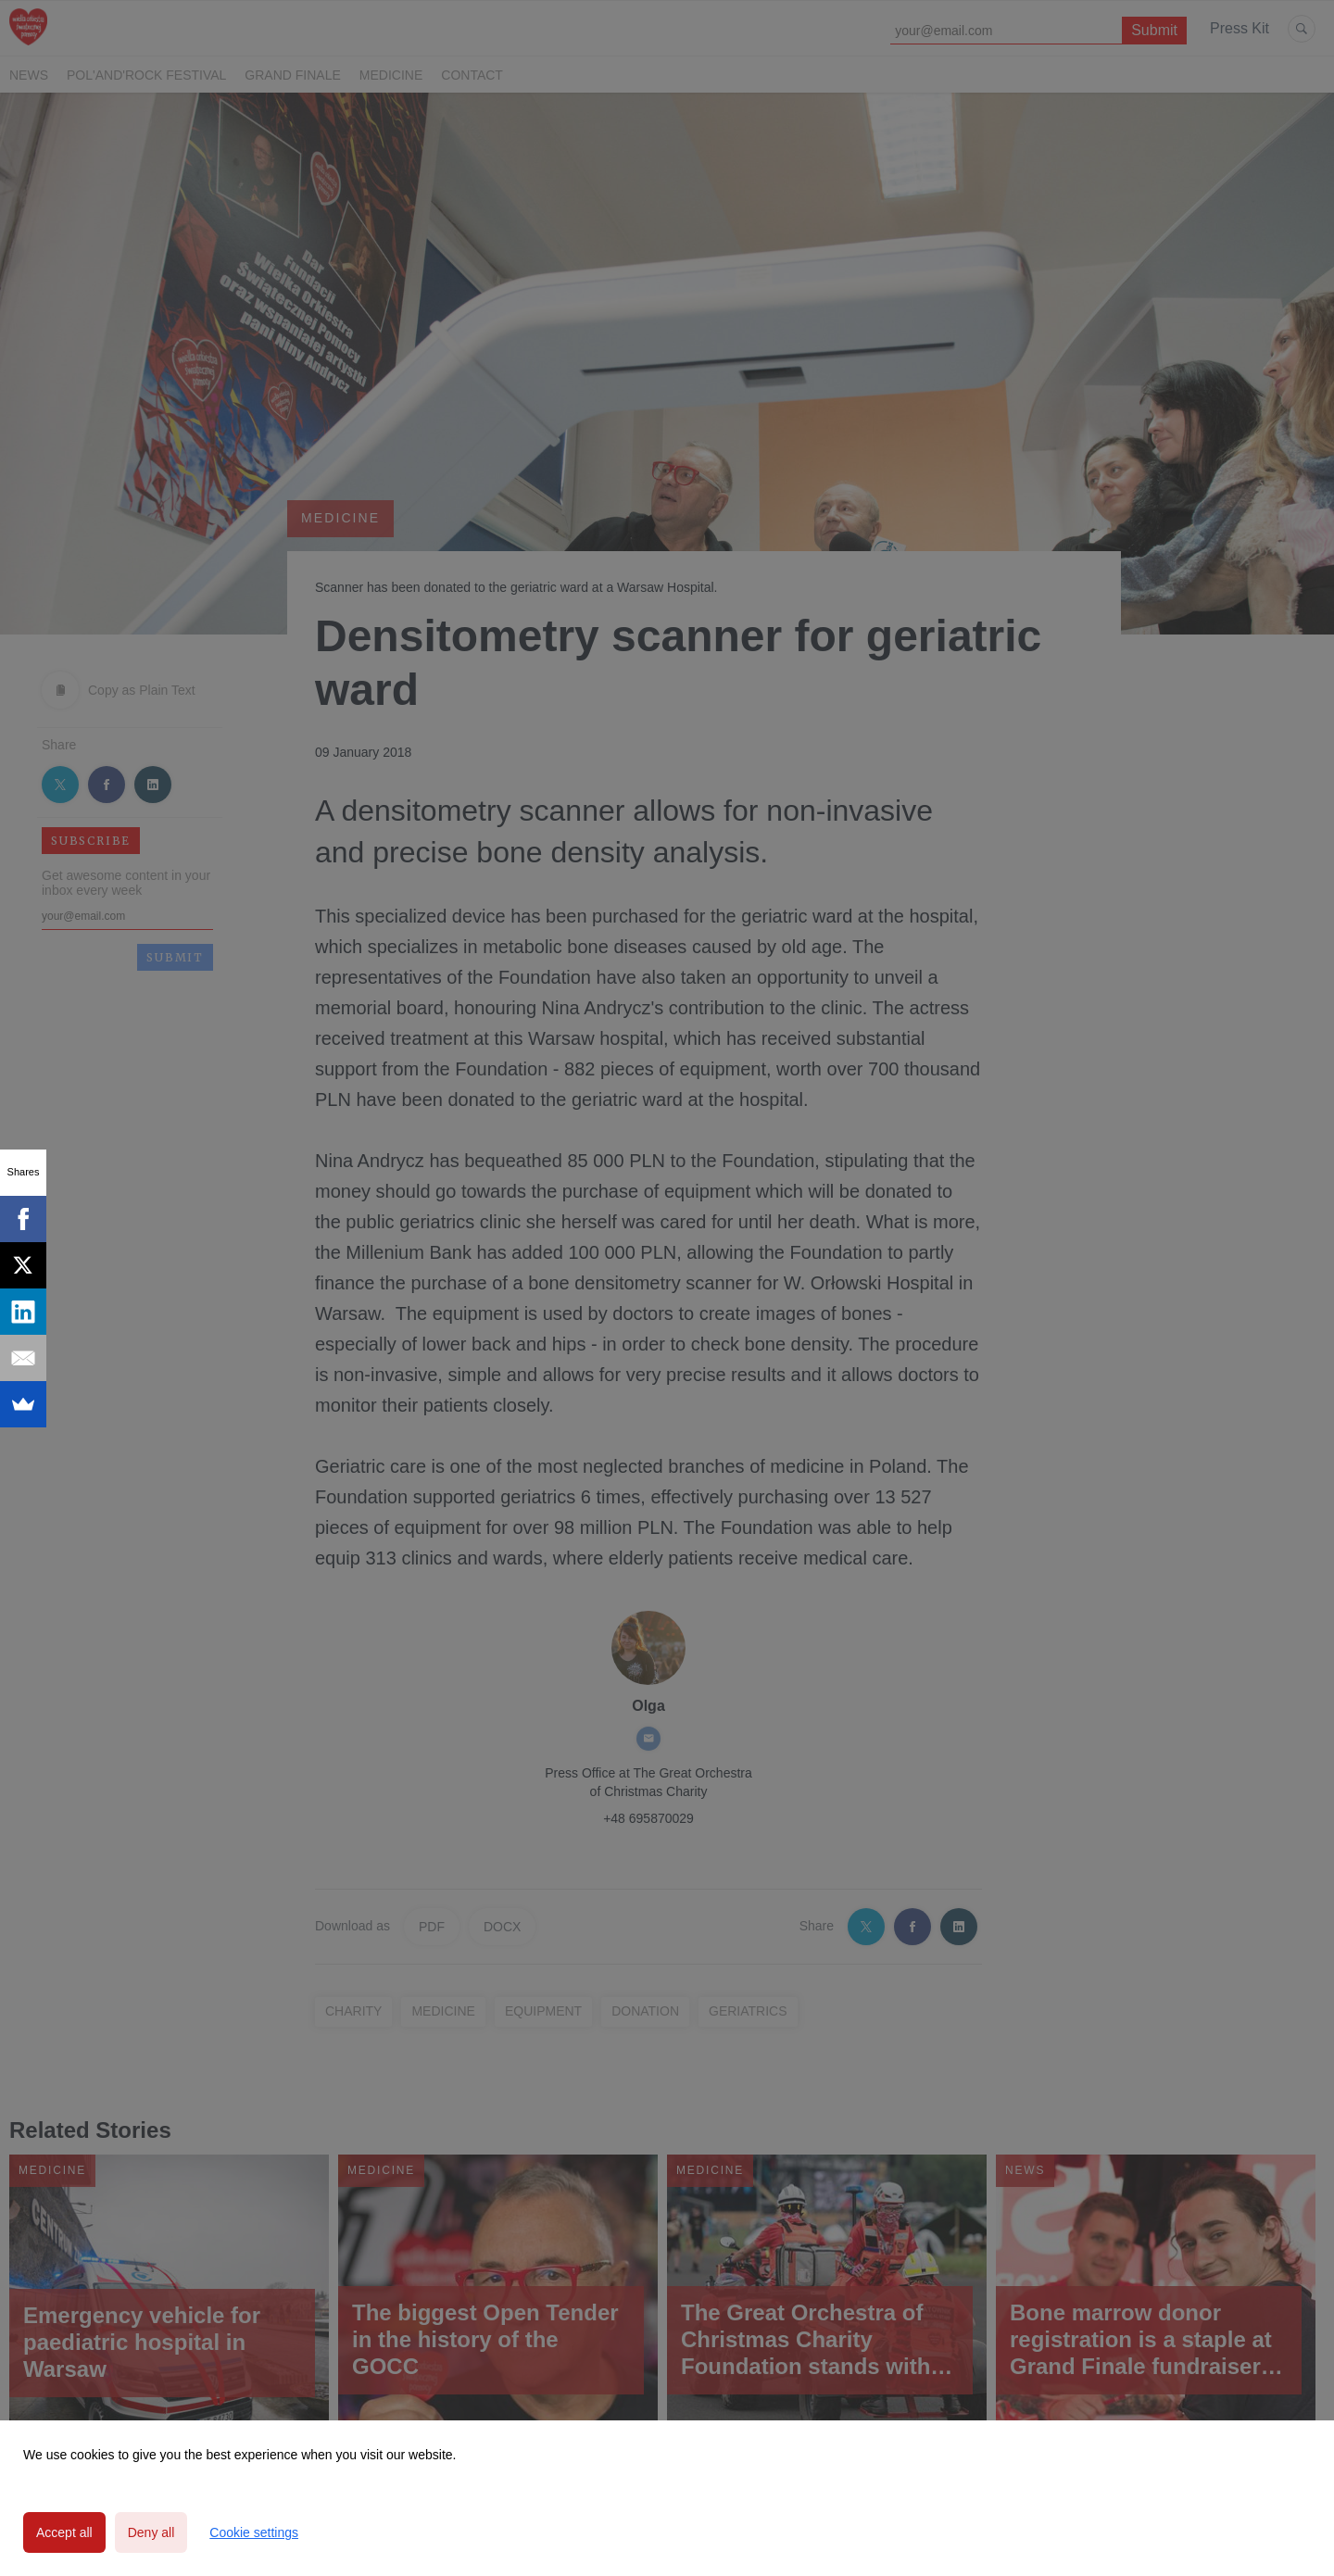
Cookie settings (253, 2532)
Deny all (151, 2532)
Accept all (64, 2532)
